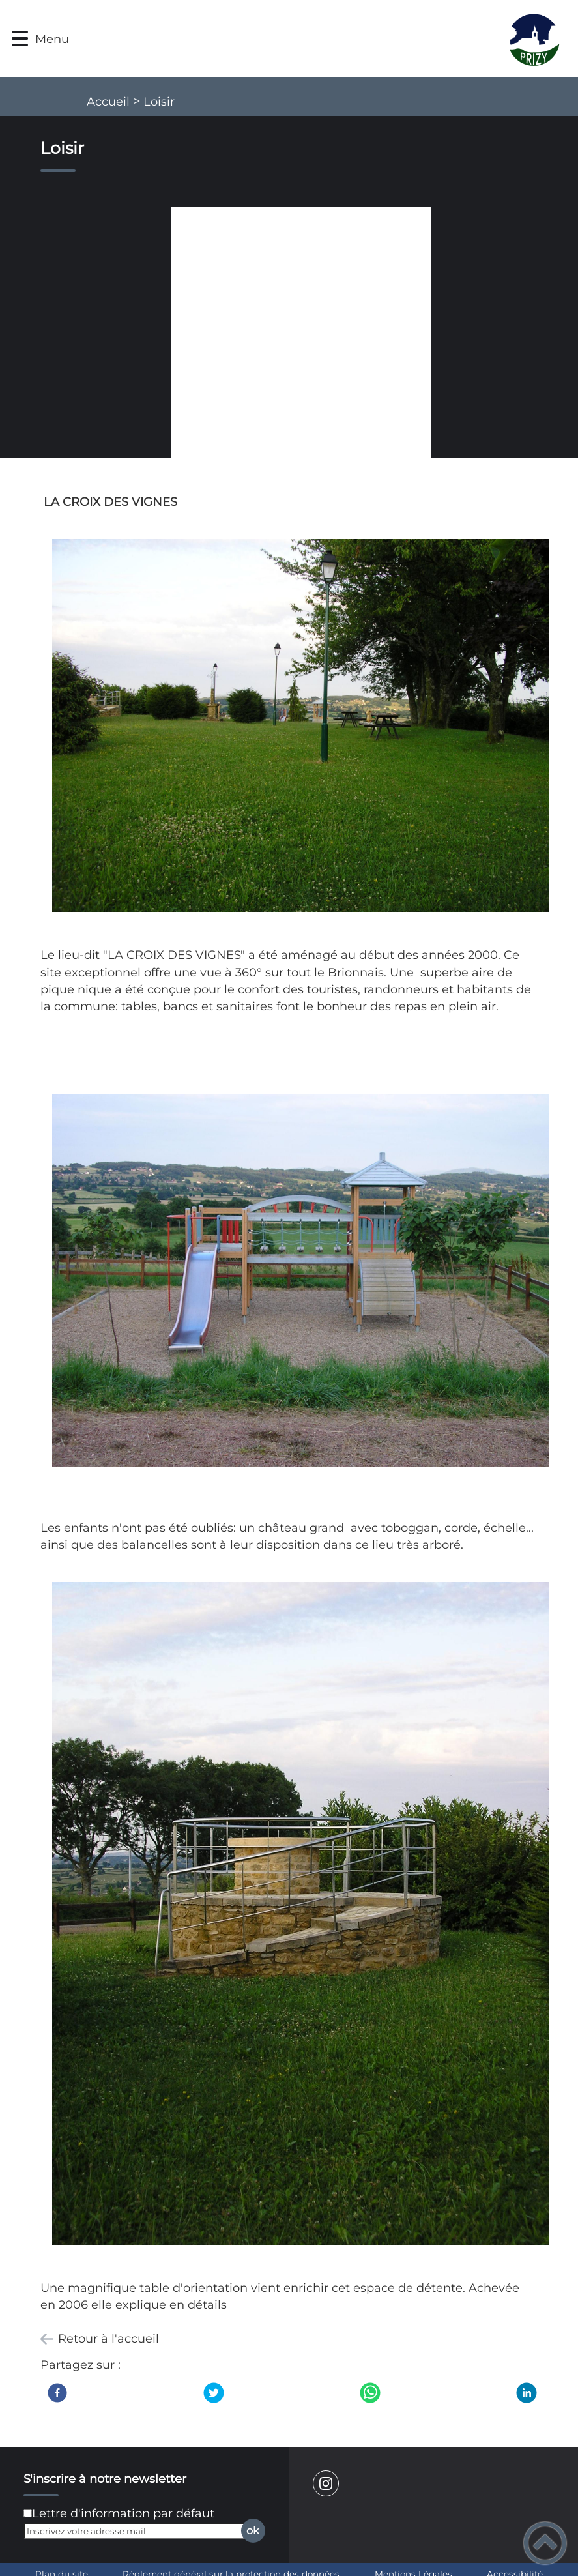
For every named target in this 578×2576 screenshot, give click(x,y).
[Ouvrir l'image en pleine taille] (300, 338)
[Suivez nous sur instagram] (326, 2483)
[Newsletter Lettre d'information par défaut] (27, 2513)
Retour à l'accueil (108, 2339)
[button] (20, 39)
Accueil (108, 102)
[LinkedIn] (526, 2392)
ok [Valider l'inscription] (252, 2530)
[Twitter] (214, 2392)
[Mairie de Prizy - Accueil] (324, 38)
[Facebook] (57, 2393)
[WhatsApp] (370, 2392)
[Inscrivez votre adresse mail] (138, 2531)
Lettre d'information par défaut (123, 2513)
